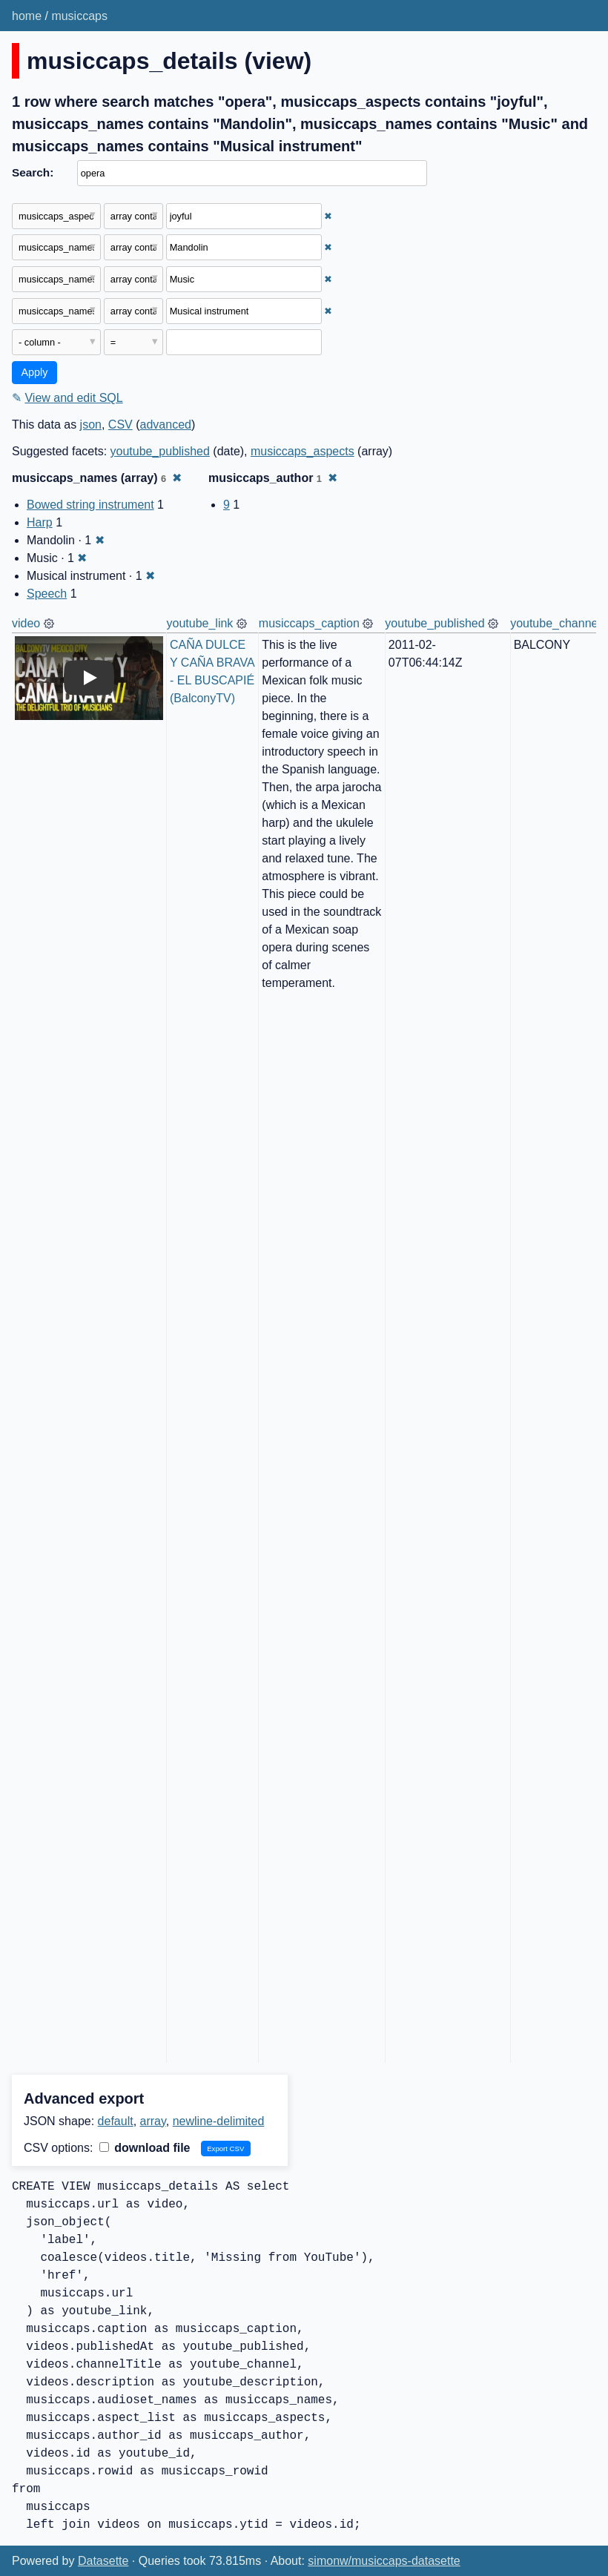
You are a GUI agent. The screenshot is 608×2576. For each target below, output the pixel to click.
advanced (165, 424)
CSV (120, 424)
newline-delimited (219, 2121)
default (115, 2121)
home (27, 16)
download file (145, 2147)
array (153, 2121)
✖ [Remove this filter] (328, 216)
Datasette (103, 2560)
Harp (40, 522)
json (91, 424)
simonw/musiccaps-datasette (384, 2560)
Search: (32, 172)
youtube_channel (555, 623)
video (26, 623)
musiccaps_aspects (302, 451)
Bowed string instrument (90, 504)
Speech (47, 593)
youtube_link (200, 623)
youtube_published (160, 451)
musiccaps (79, 16)
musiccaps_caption (309, 623)
